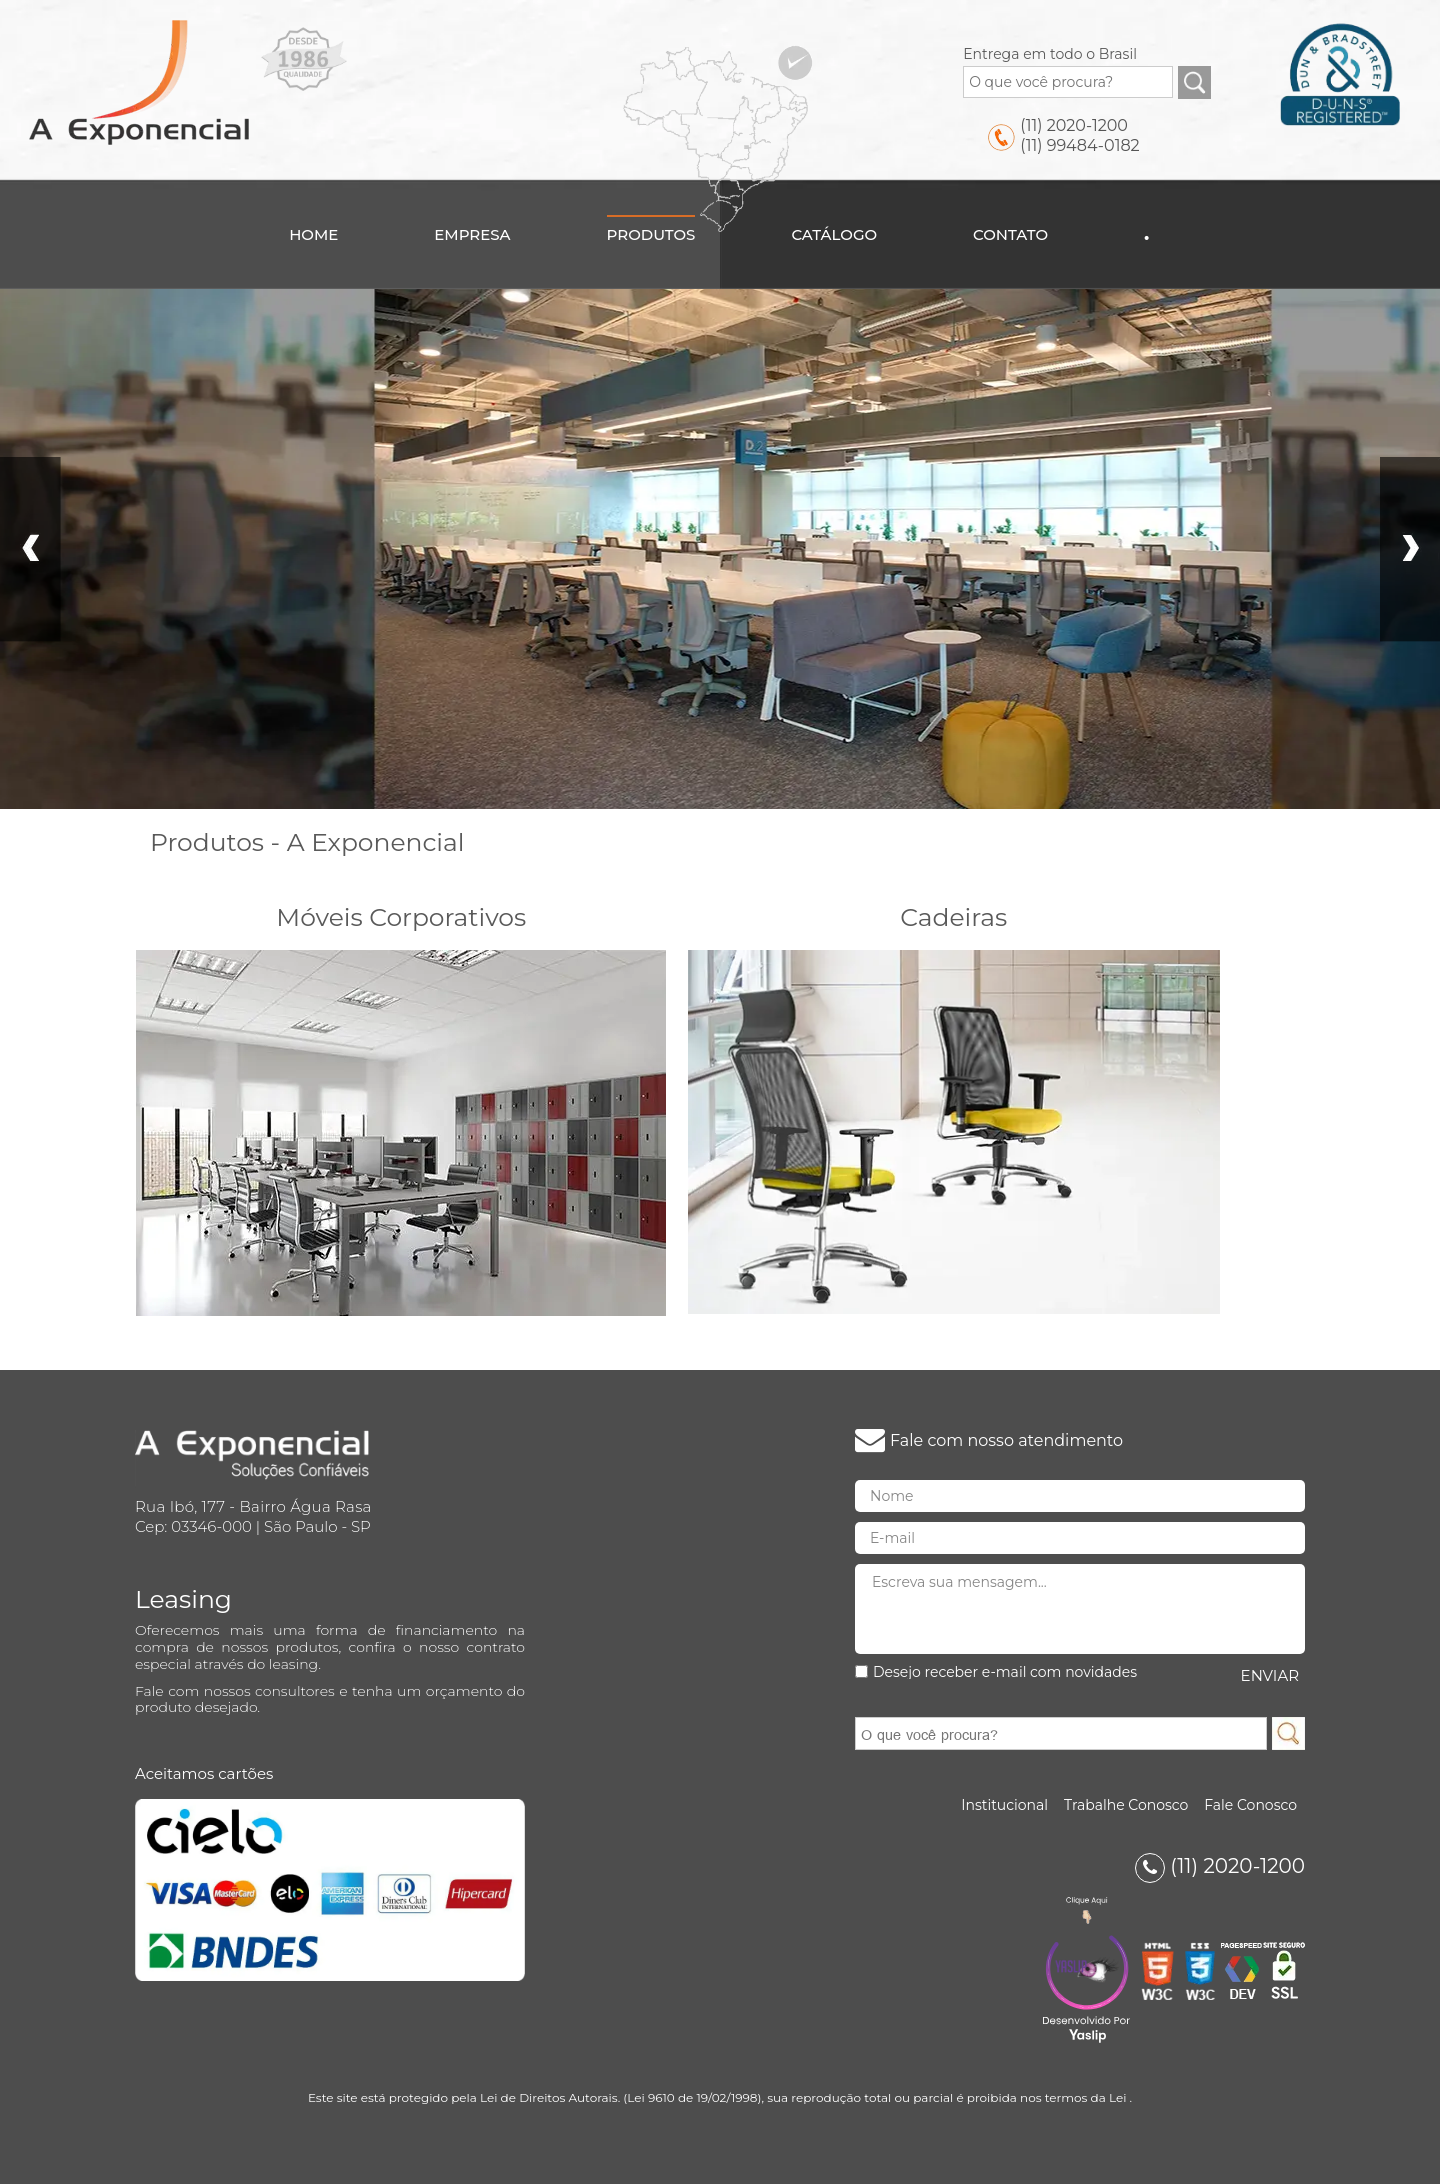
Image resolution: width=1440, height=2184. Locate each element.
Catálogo (834, 234)
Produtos (651, 234)
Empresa (472, 234)
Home (313, 234)
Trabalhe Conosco (1126, 1805)
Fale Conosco (1250, 1805)
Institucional (1004, 1805)
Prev (30, 549)
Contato (1010, 234)
